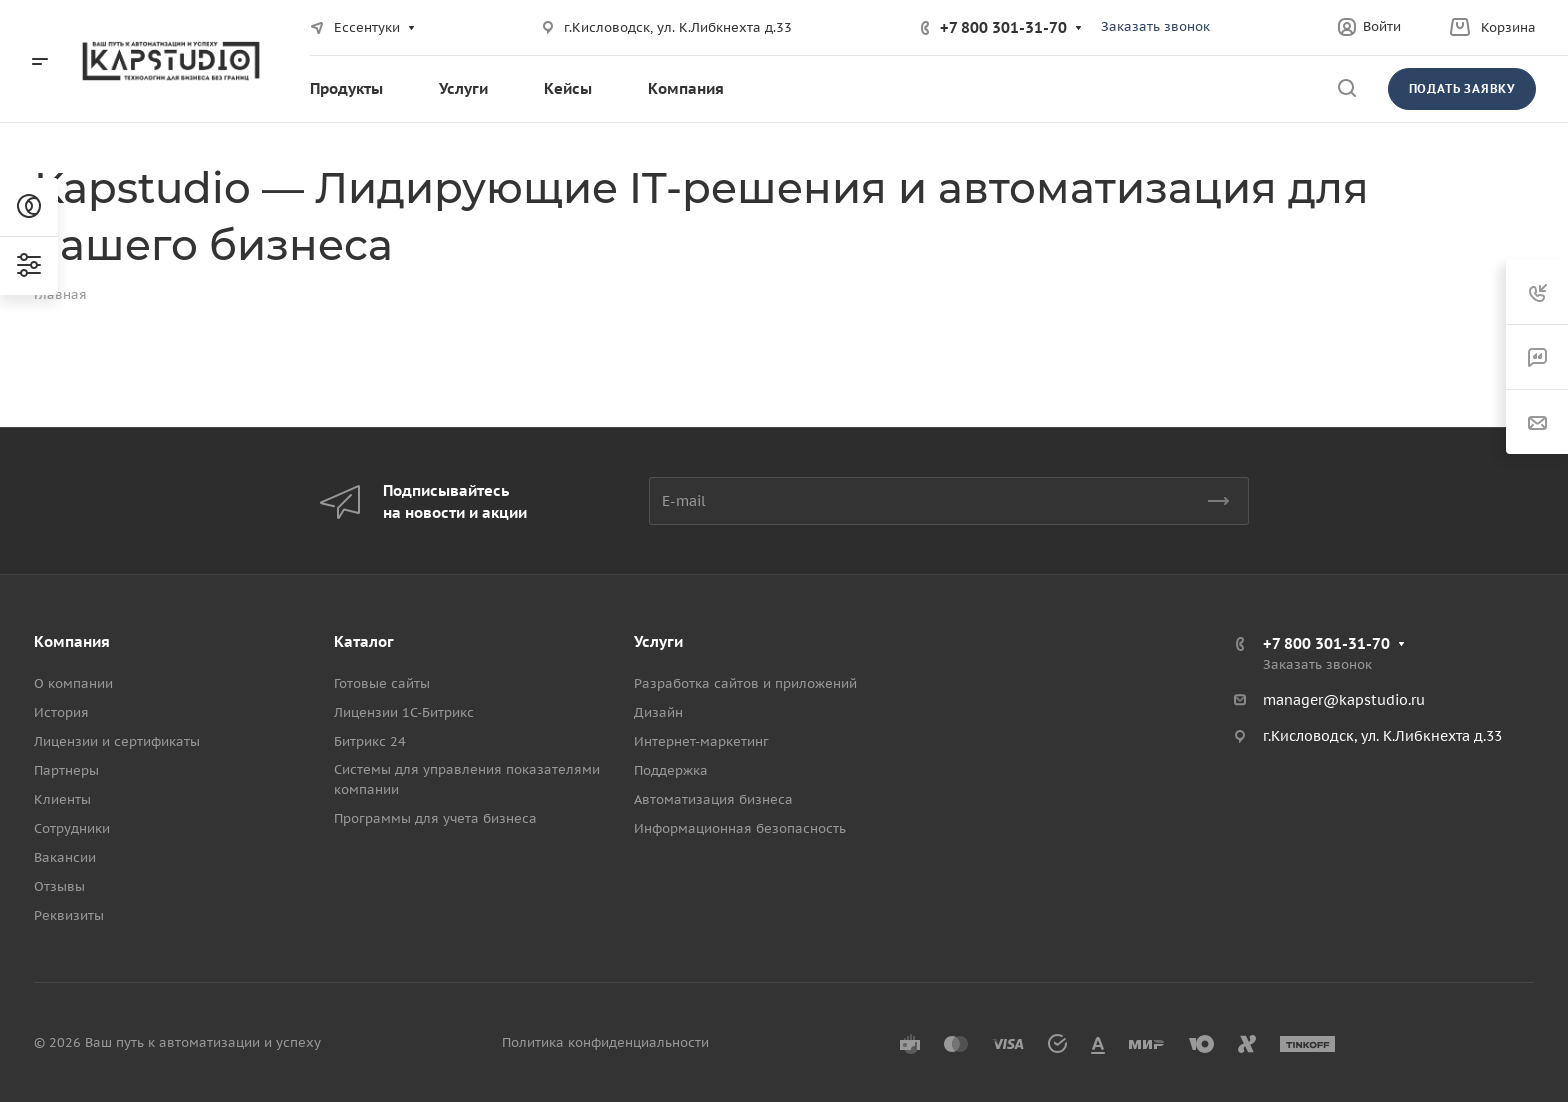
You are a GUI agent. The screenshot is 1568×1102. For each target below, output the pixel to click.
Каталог (364, 641)
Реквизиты (69, 915)
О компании (73, 683)
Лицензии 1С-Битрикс (404, 712)
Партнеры (66, 770)
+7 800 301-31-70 (1003, 27)
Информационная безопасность (740, 828)
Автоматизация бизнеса (713, 799)
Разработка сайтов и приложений (745, 683)
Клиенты (62, 799)
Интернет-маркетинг (701, 741)
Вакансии (65, 857)
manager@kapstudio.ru (1344, 700)
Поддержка (671, 770)
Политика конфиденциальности (605, 1042)
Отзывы (59, 886)
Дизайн (658, 712)
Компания (72, 641)
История (61, 712)
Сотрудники (72, 828)
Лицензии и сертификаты (117, 741)
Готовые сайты (382, 683)
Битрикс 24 (370, 741)
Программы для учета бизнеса (435, 818)
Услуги (658, 641)
